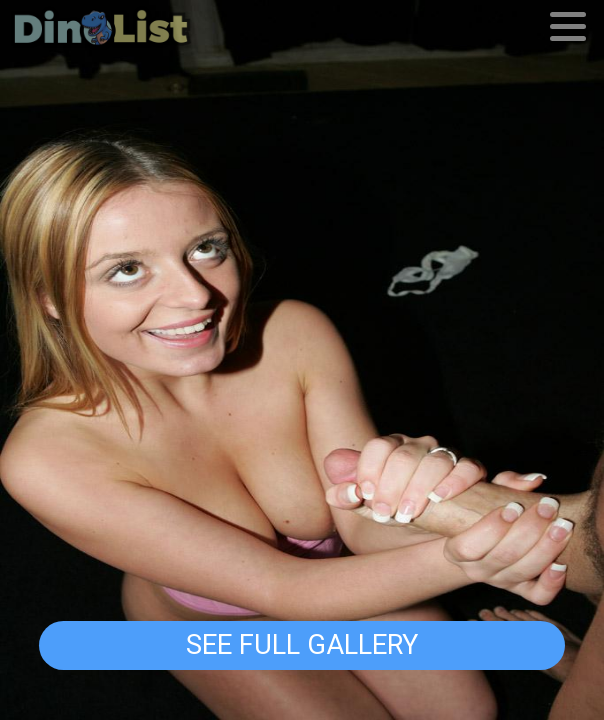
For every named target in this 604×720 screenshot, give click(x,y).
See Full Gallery (302, 645)
